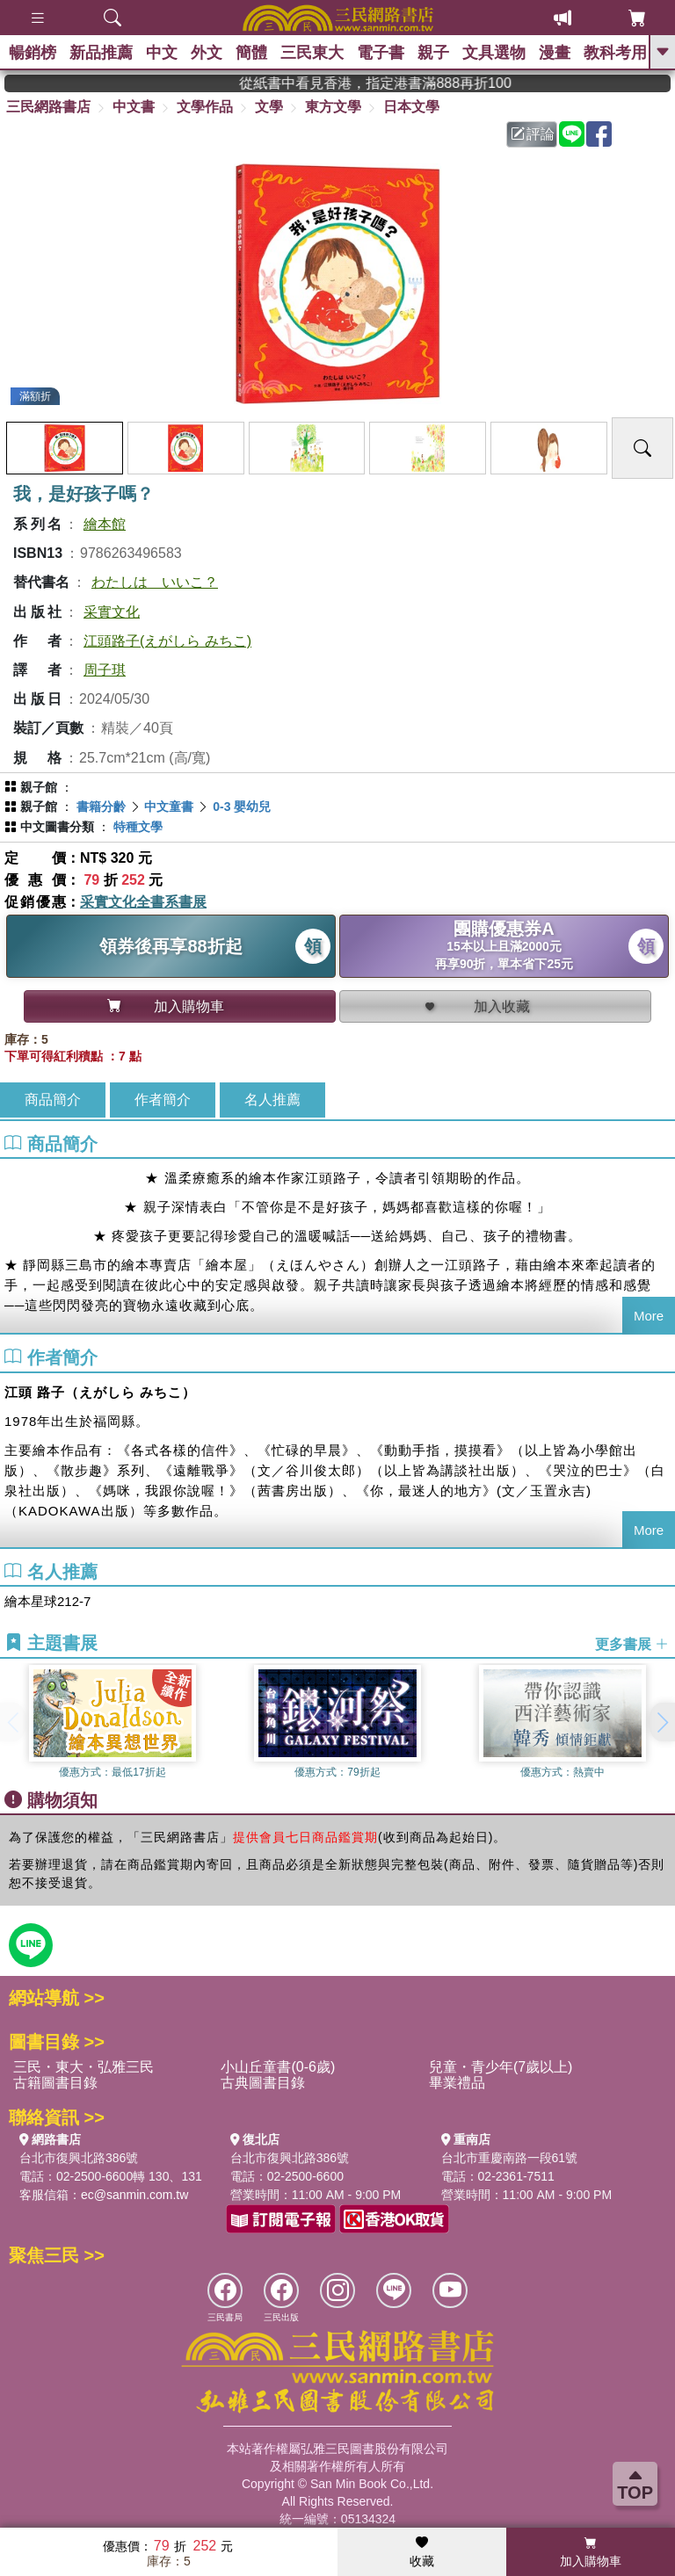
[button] (662, 1722)
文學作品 (205, 106)
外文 (206, 53)
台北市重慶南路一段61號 (509, 2158)
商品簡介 (53, 1099)
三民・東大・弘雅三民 (83, 2066)
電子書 (380, 53)
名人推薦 (272, 1099)
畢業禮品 (457, 2082)
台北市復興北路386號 (78, 2158)
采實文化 (111, 611)
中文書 (133, 106)
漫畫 (554, 53)
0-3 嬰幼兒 (242, 807)
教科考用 (615, 53)
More (649, 1315)
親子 (433, 53)
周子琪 (104, 669)
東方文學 (333, 106)
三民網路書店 (48, 106)
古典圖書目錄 (263, 2082)
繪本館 (104, 524)
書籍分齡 (101, 807)
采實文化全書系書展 (143, 901)
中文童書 (168, 807)
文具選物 (494, 53)
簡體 (251, 53)
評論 (533, 134)
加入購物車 (590, 2552)
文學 (269, 106)
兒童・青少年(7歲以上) (501, 2066)
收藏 (422, 2552)
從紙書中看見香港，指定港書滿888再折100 (409, 83)
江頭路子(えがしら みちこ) (167, 640)
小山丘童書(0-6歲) (278, 2066)
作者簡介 (162, 1099)
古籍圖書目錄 (55, 2082)
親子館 (38, 787)
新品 (101, 53)
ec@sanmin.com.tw (134, 2195)
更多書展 (632, 1644)
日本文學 (411, 106)
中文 (162, 53)
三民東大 (312, 53)
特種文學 (138, 827)
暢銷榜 (32, 53)
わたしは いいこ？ (154, 582)
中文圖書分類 (57, 827)
